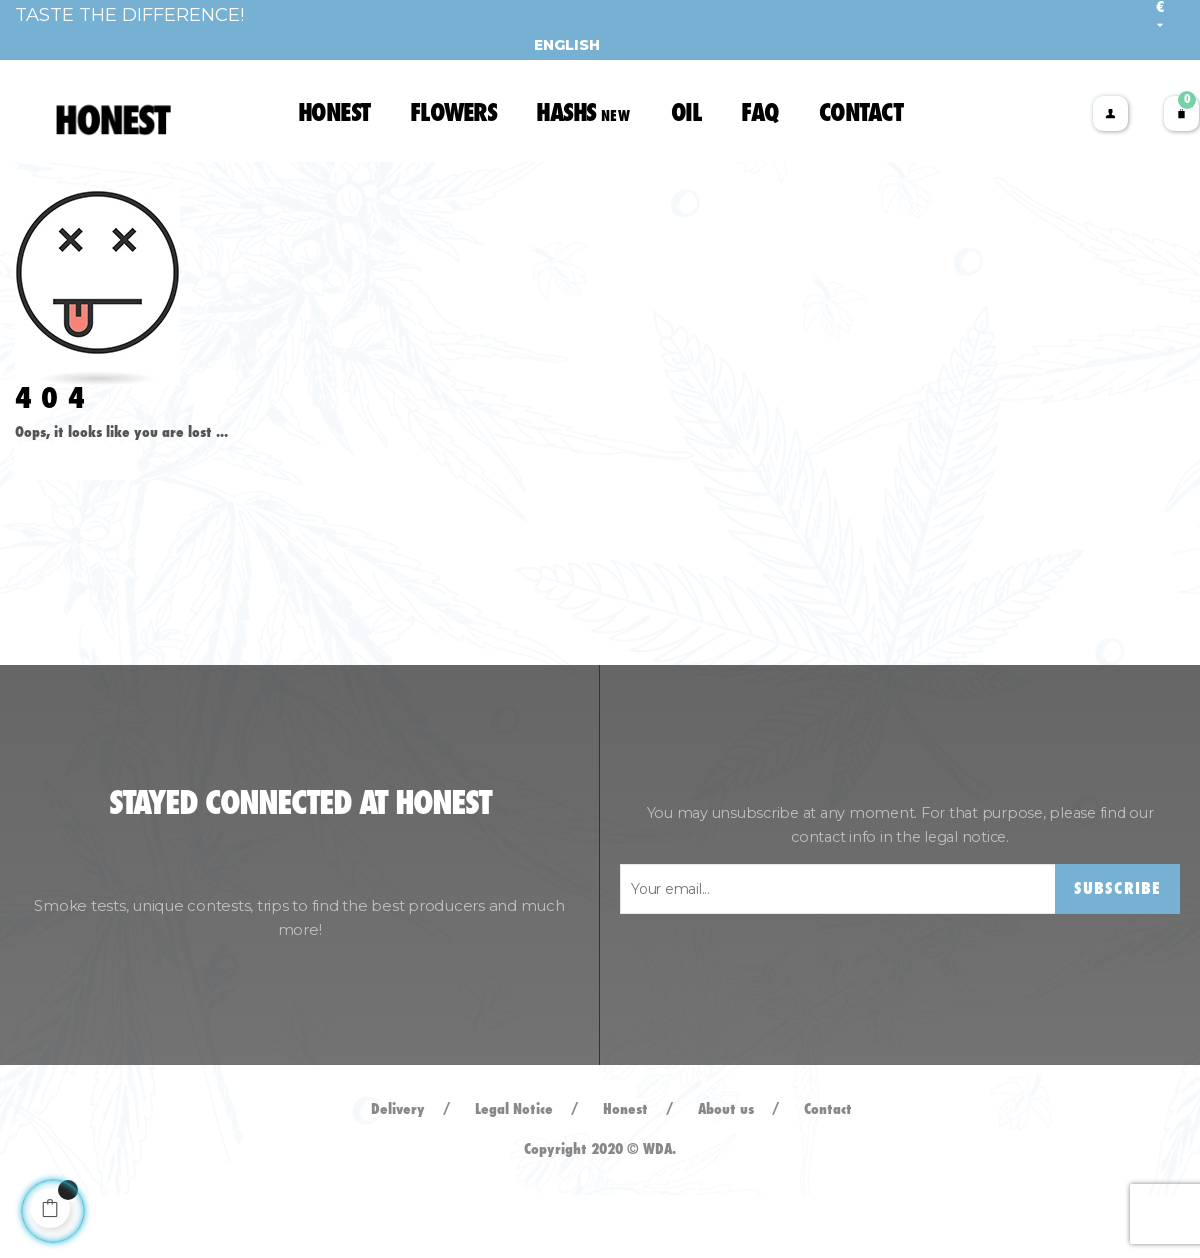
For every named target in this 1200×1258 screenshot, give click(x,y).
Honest (625, 1173)
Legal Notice (514, 1173)
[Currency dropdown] (1160, 17)
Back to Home (76, 523)
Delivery (398, 1173)
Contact (828, 1173)
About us (726, 1173)
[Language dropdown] (559, 45)
